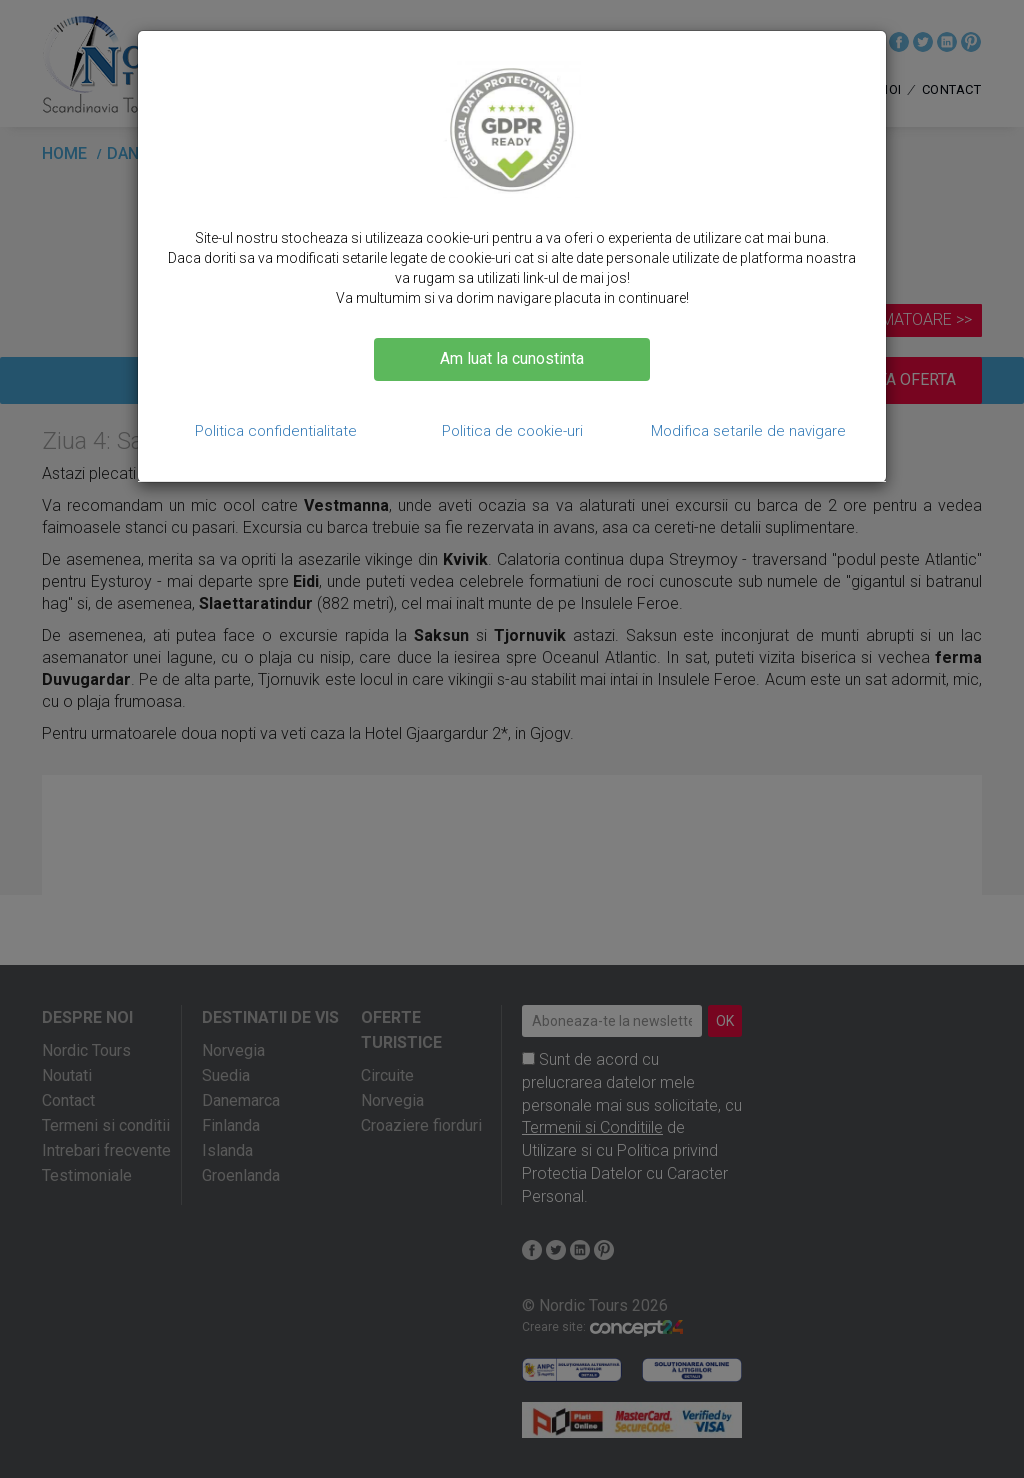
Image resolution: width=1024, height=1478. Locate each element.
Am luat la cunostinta (512, 358)
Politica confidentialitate (276, 431)
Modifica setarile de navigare (748, 431)
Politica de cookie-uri (512, 431)
